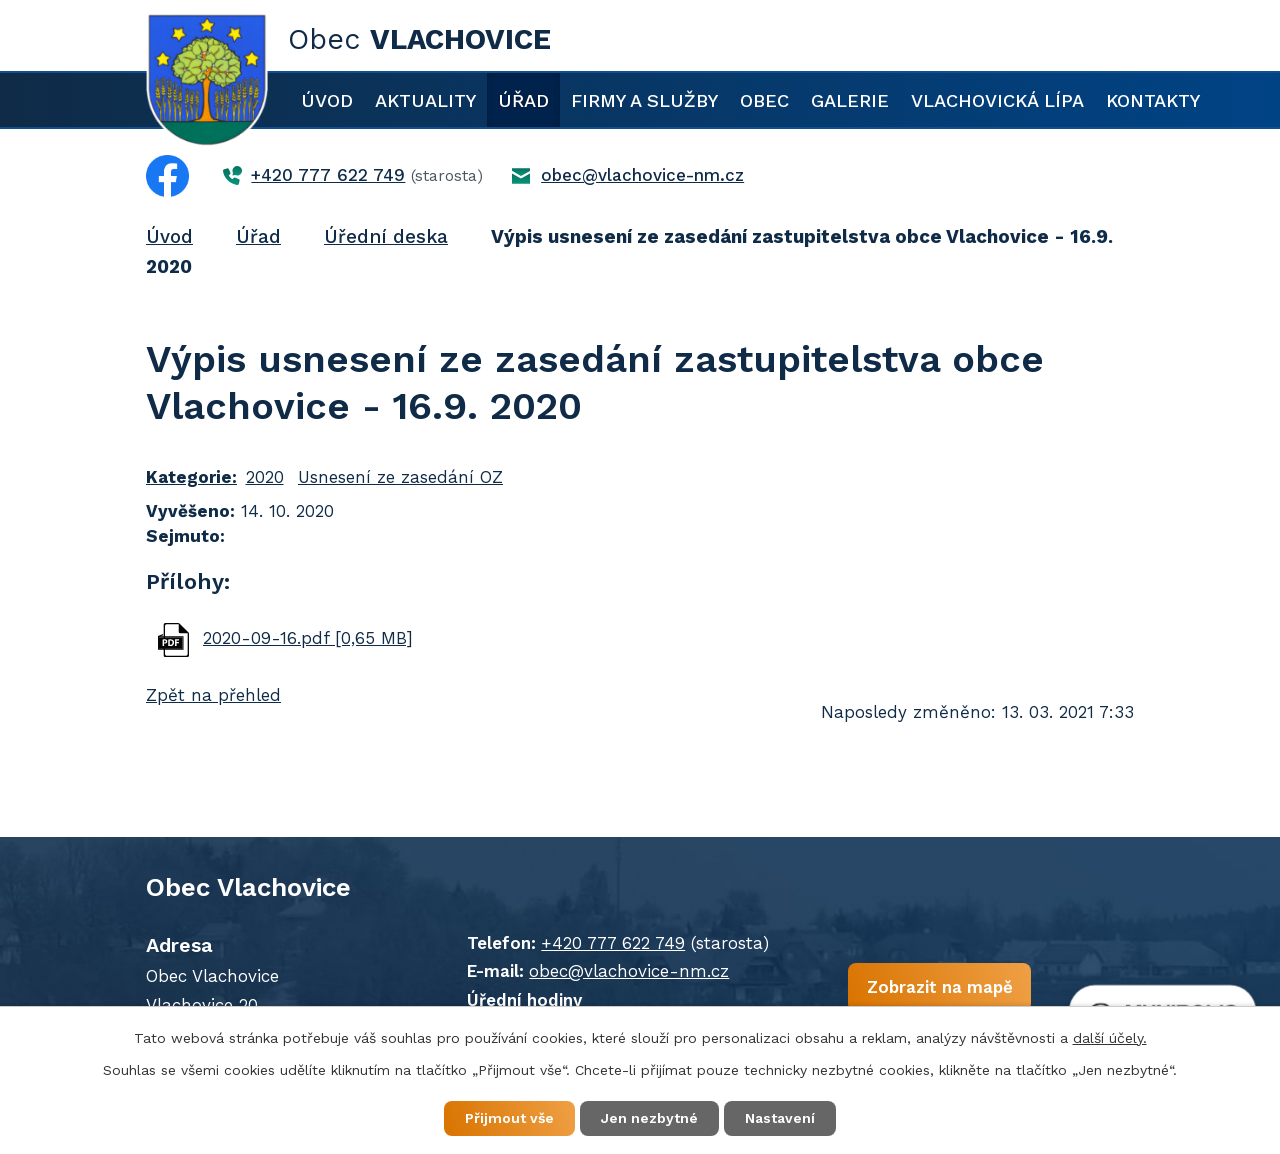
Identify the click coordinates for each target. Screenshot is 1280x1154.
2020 (265, 477)
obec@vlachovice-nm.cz (629, 971)
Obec (764, 100)
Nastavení (780, 1118)
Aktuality (425, 100)
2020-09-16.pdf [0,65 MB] (308, 638)
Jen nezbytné (649, 1118)
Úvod (327, 100)
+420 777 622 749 (613, 943)
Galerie (850, 100)
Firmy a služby (644, 100)
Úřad (523, 100)
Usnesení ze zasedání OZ (400, 477)
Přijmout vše (509, 1118)
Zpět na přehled (213, 695)
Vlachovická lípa (997, 100)
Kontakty (1153, 100)
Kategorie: (191, 477)
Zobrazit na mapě (939, 986)
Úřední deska (386, 236)
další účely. (1110, 1038)
